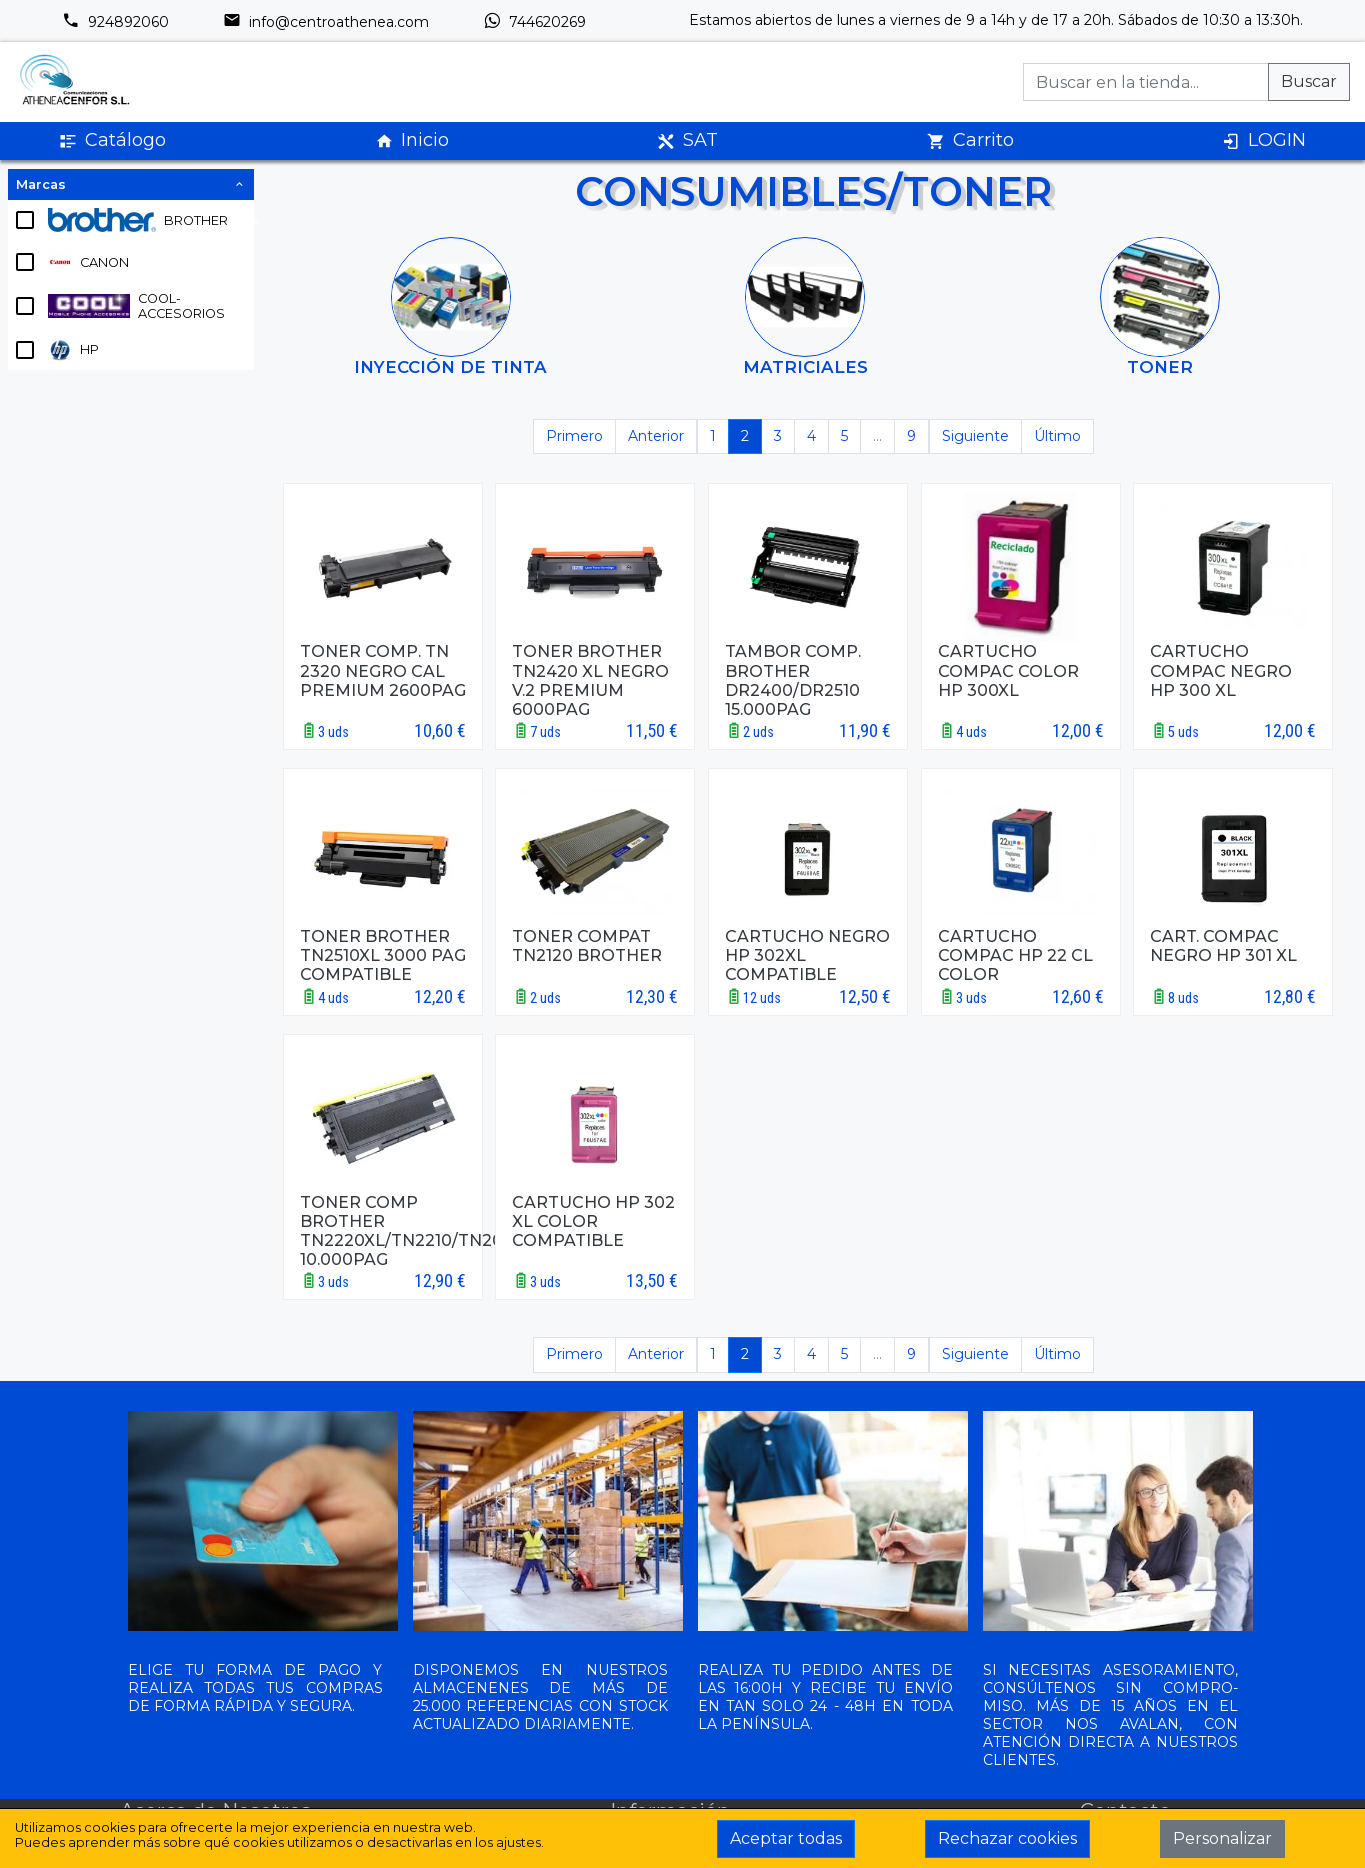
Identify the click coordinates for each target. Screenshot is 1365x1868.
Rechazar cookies (1007, 1838)
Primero (574, 436)
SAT (687, 140)
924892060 (115, 22)
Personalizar (1222, 1838)
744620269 (534, 22)
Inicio (412, 140)
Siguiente (975, 436)
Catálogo (112, 140)
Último (1057, 436)
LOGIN (1264, 140)
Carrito (970, 140)
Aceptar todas (786, 1838)
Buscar (1309, 81)
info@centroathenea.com (326, 22)
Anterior (656, 436)
